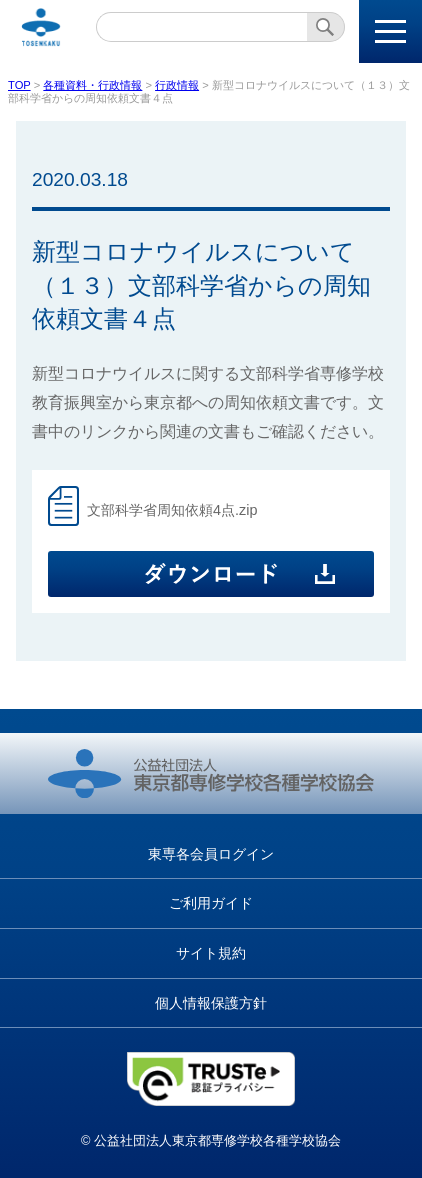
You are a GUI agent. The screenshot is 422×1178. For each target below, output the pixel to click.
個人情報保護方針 (211, 1003)
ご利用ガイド (211, 903)
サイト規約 (211, 953)
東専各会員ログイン (211, 854)
